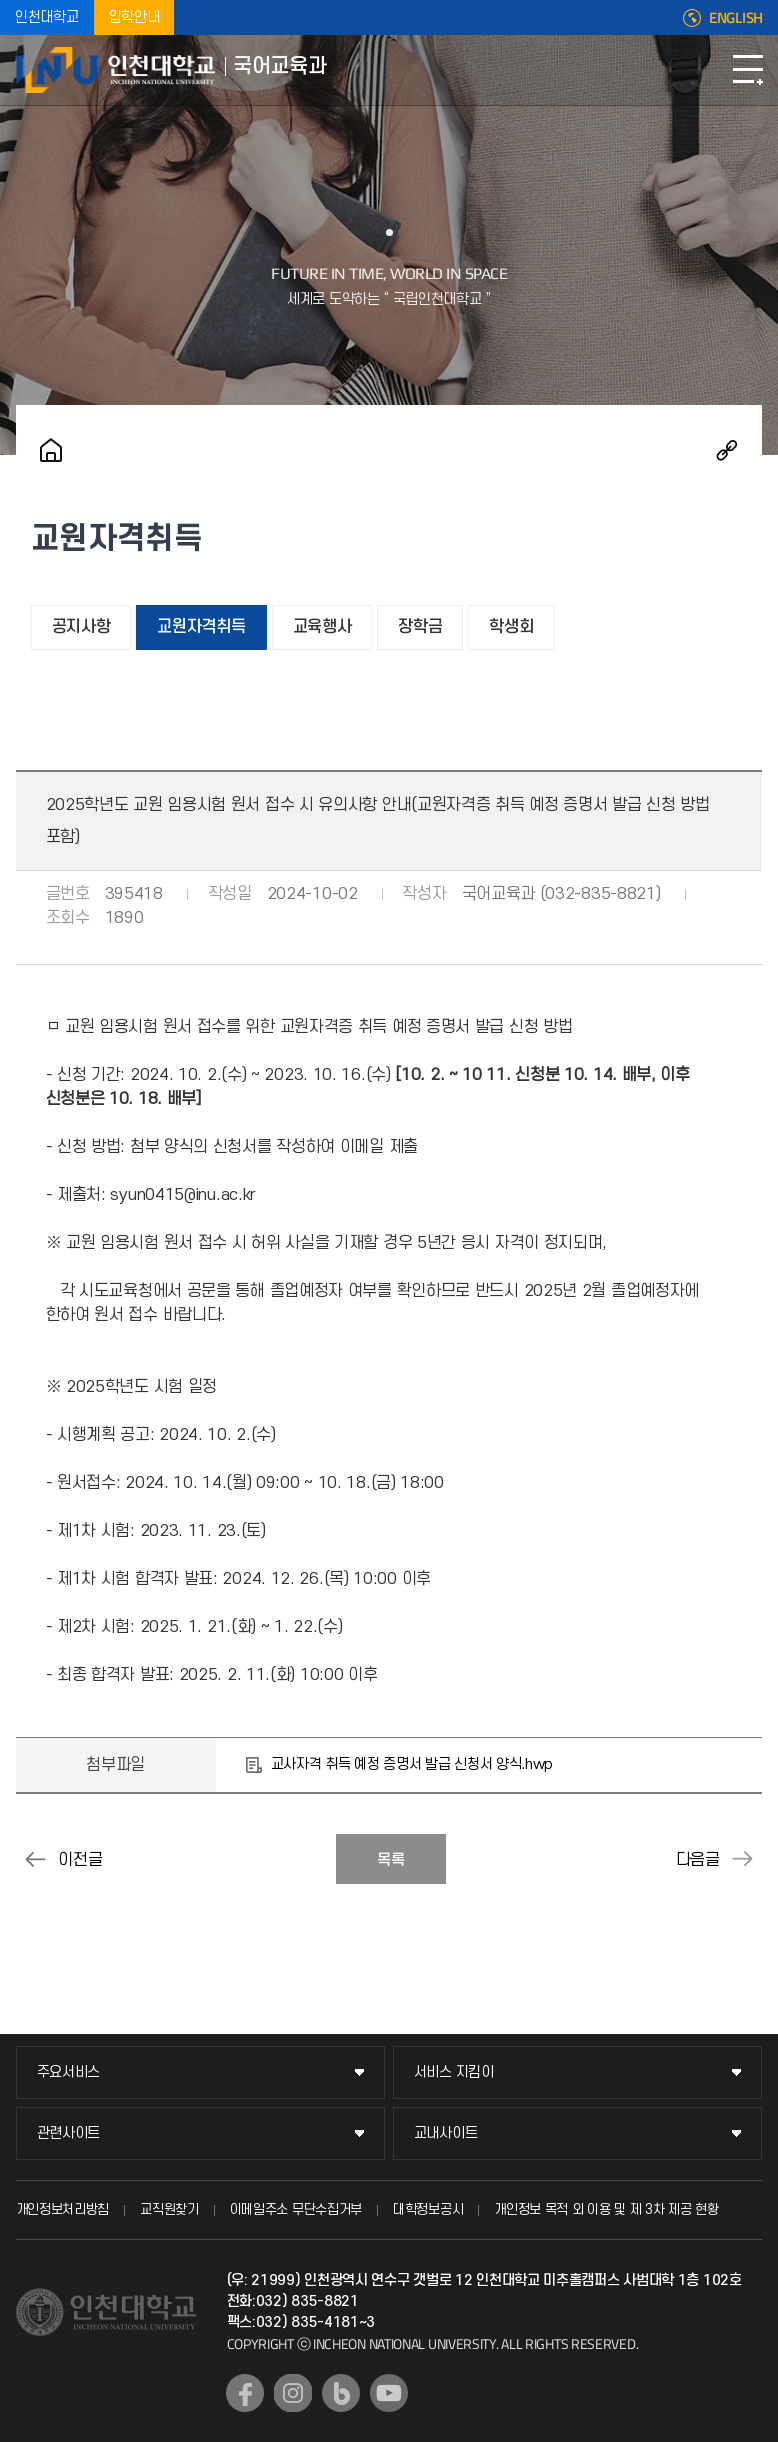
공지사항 (81, 627)
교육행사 (322, 627)
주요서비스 (69, 2072)
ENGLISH (736, 18)
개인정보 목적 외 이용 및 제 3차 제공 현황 (606, 2209)
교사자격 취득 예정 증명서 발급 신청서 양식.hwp (412, 1764)
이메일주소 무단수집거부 (296, 2209)
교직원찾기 (169, 2209)
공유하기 (727, 450)
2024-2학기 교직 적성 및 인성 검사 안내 (742, 1859)
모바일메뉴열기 (748, 70)
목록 (391, 1860)
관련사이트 (69, 2133)
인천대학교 (47, 17)
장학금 (420, 627)
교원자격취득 (201, 627)
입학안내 (134, 17)
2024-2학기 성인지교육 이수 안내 (36, 1859)
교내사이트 (446, 2133)
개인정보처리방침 (63, 2209)
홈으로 (51, 450)
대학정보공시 (428, 2209)
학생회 (511, 627)
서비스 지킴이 (454, 2072)
